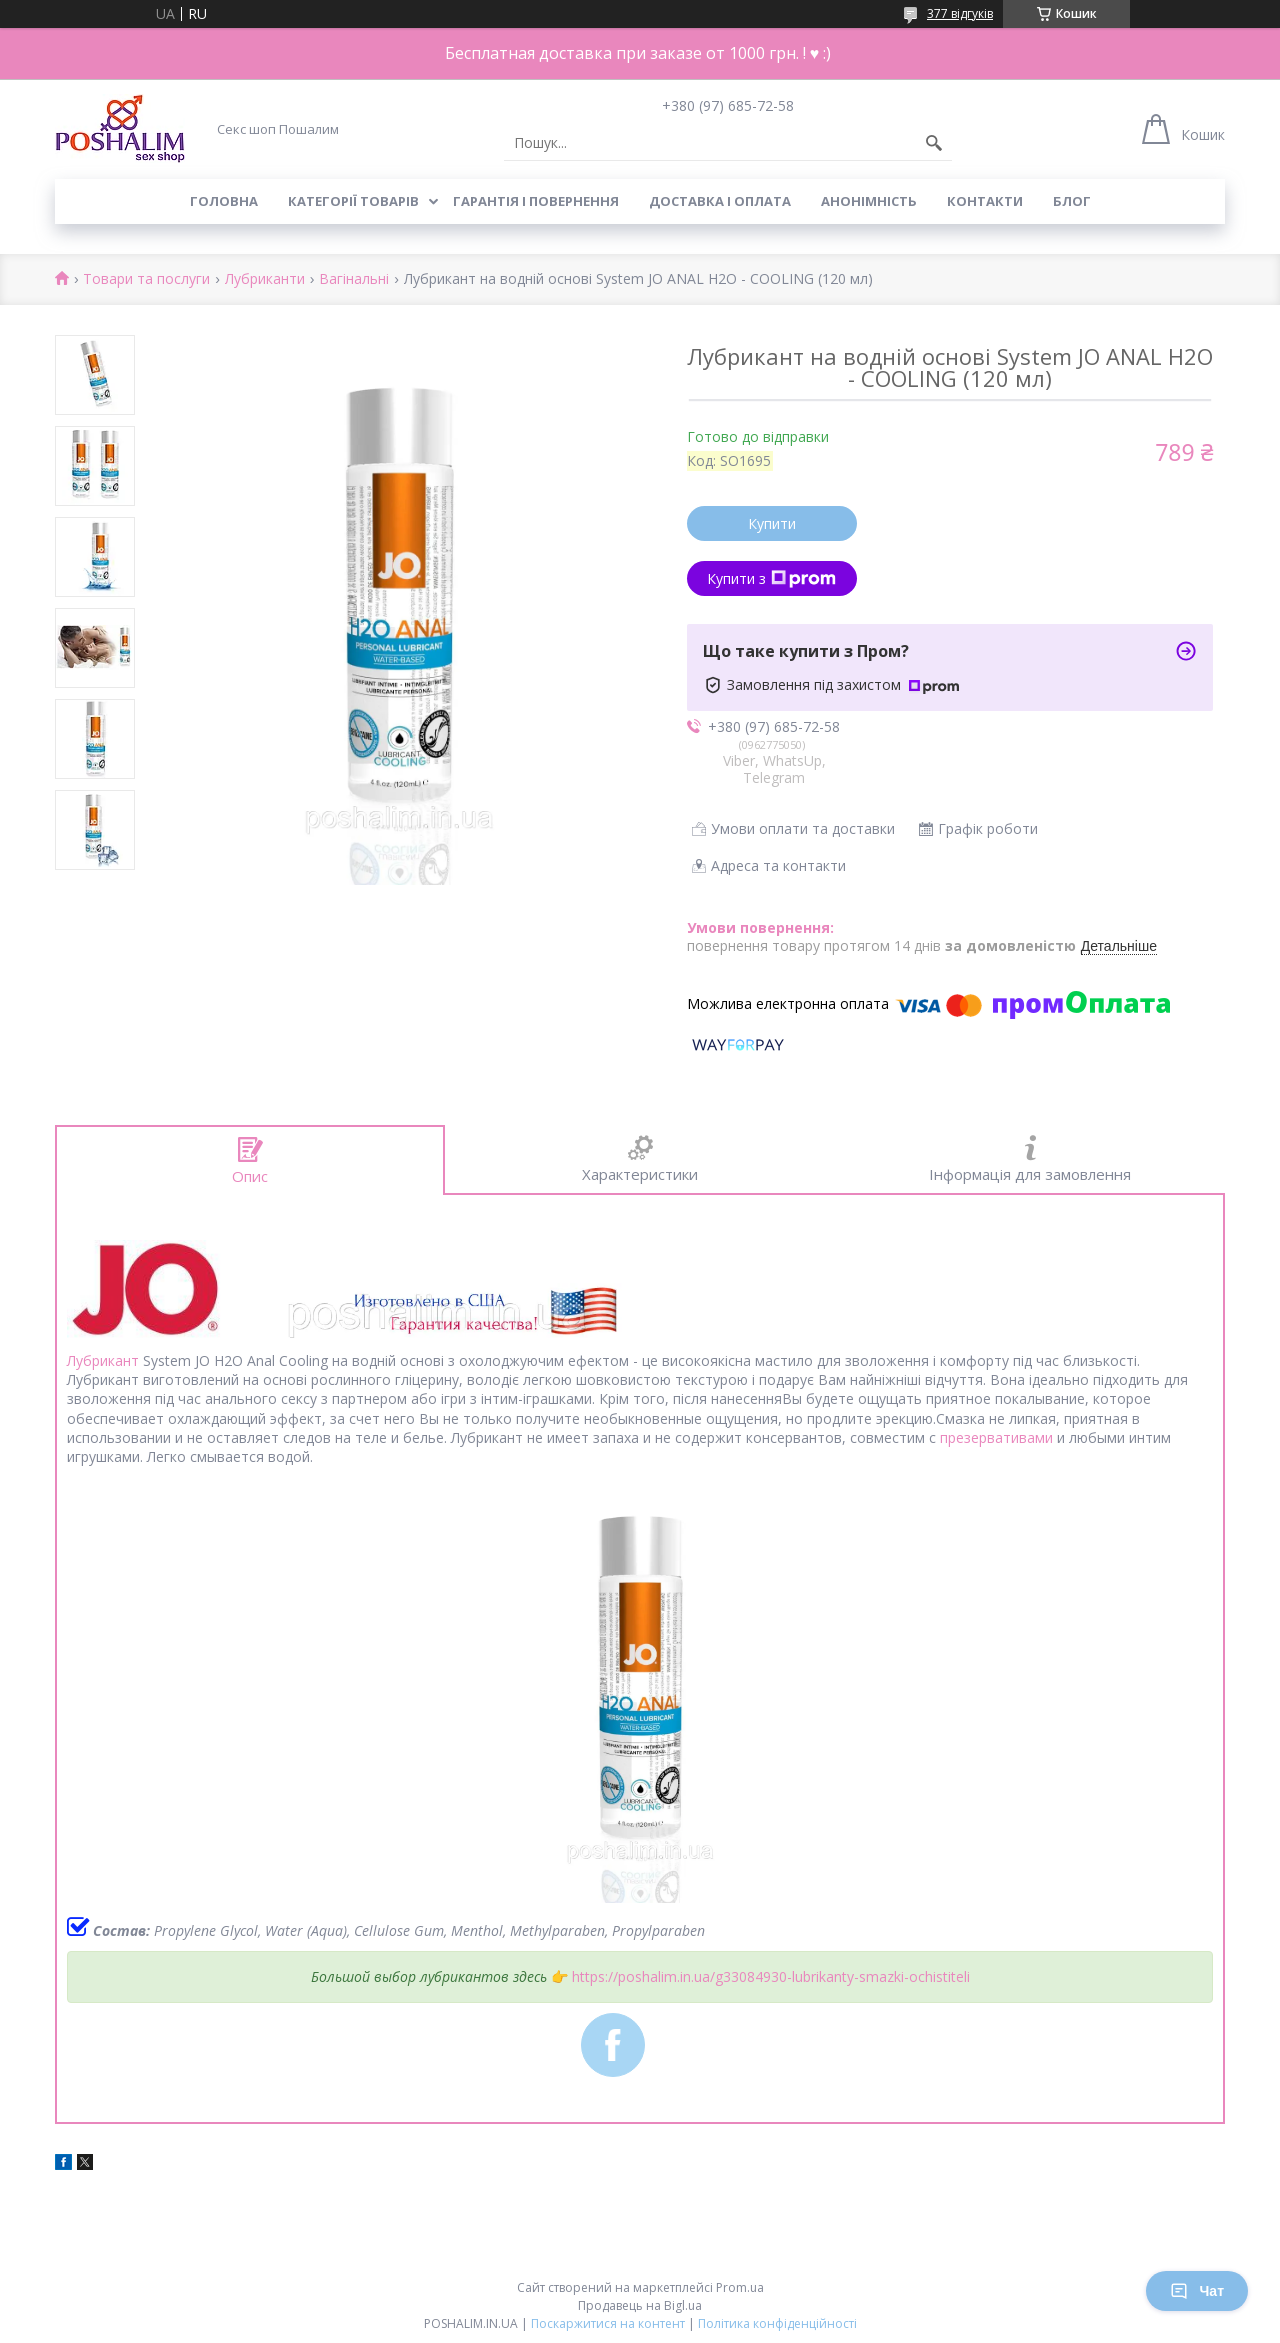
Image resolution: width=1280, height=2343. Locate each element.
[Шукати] (934, 143)
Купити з (771, 578)
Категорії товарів (353, 201)
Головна (224, 201)
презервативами (996, 1437)
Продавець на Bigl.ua (640, 2305)
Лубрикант (103, 1360)
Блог (1072, 201)
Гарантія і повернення (536, 201)
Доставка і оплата (720, 201)
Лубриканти (265, 279)
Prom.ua (740, 2287)
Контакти (985, 201)
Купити (772, 523)
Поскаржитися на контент (608, 2323)
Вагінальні (354, 279)
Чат (1197, 2291)
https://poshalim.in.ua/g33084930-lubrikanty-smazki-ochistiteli (771, 1976)
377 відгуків (960, 13)
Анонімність (869, 201)
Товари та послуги (146, 279)
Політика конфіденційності (777, 2323)
